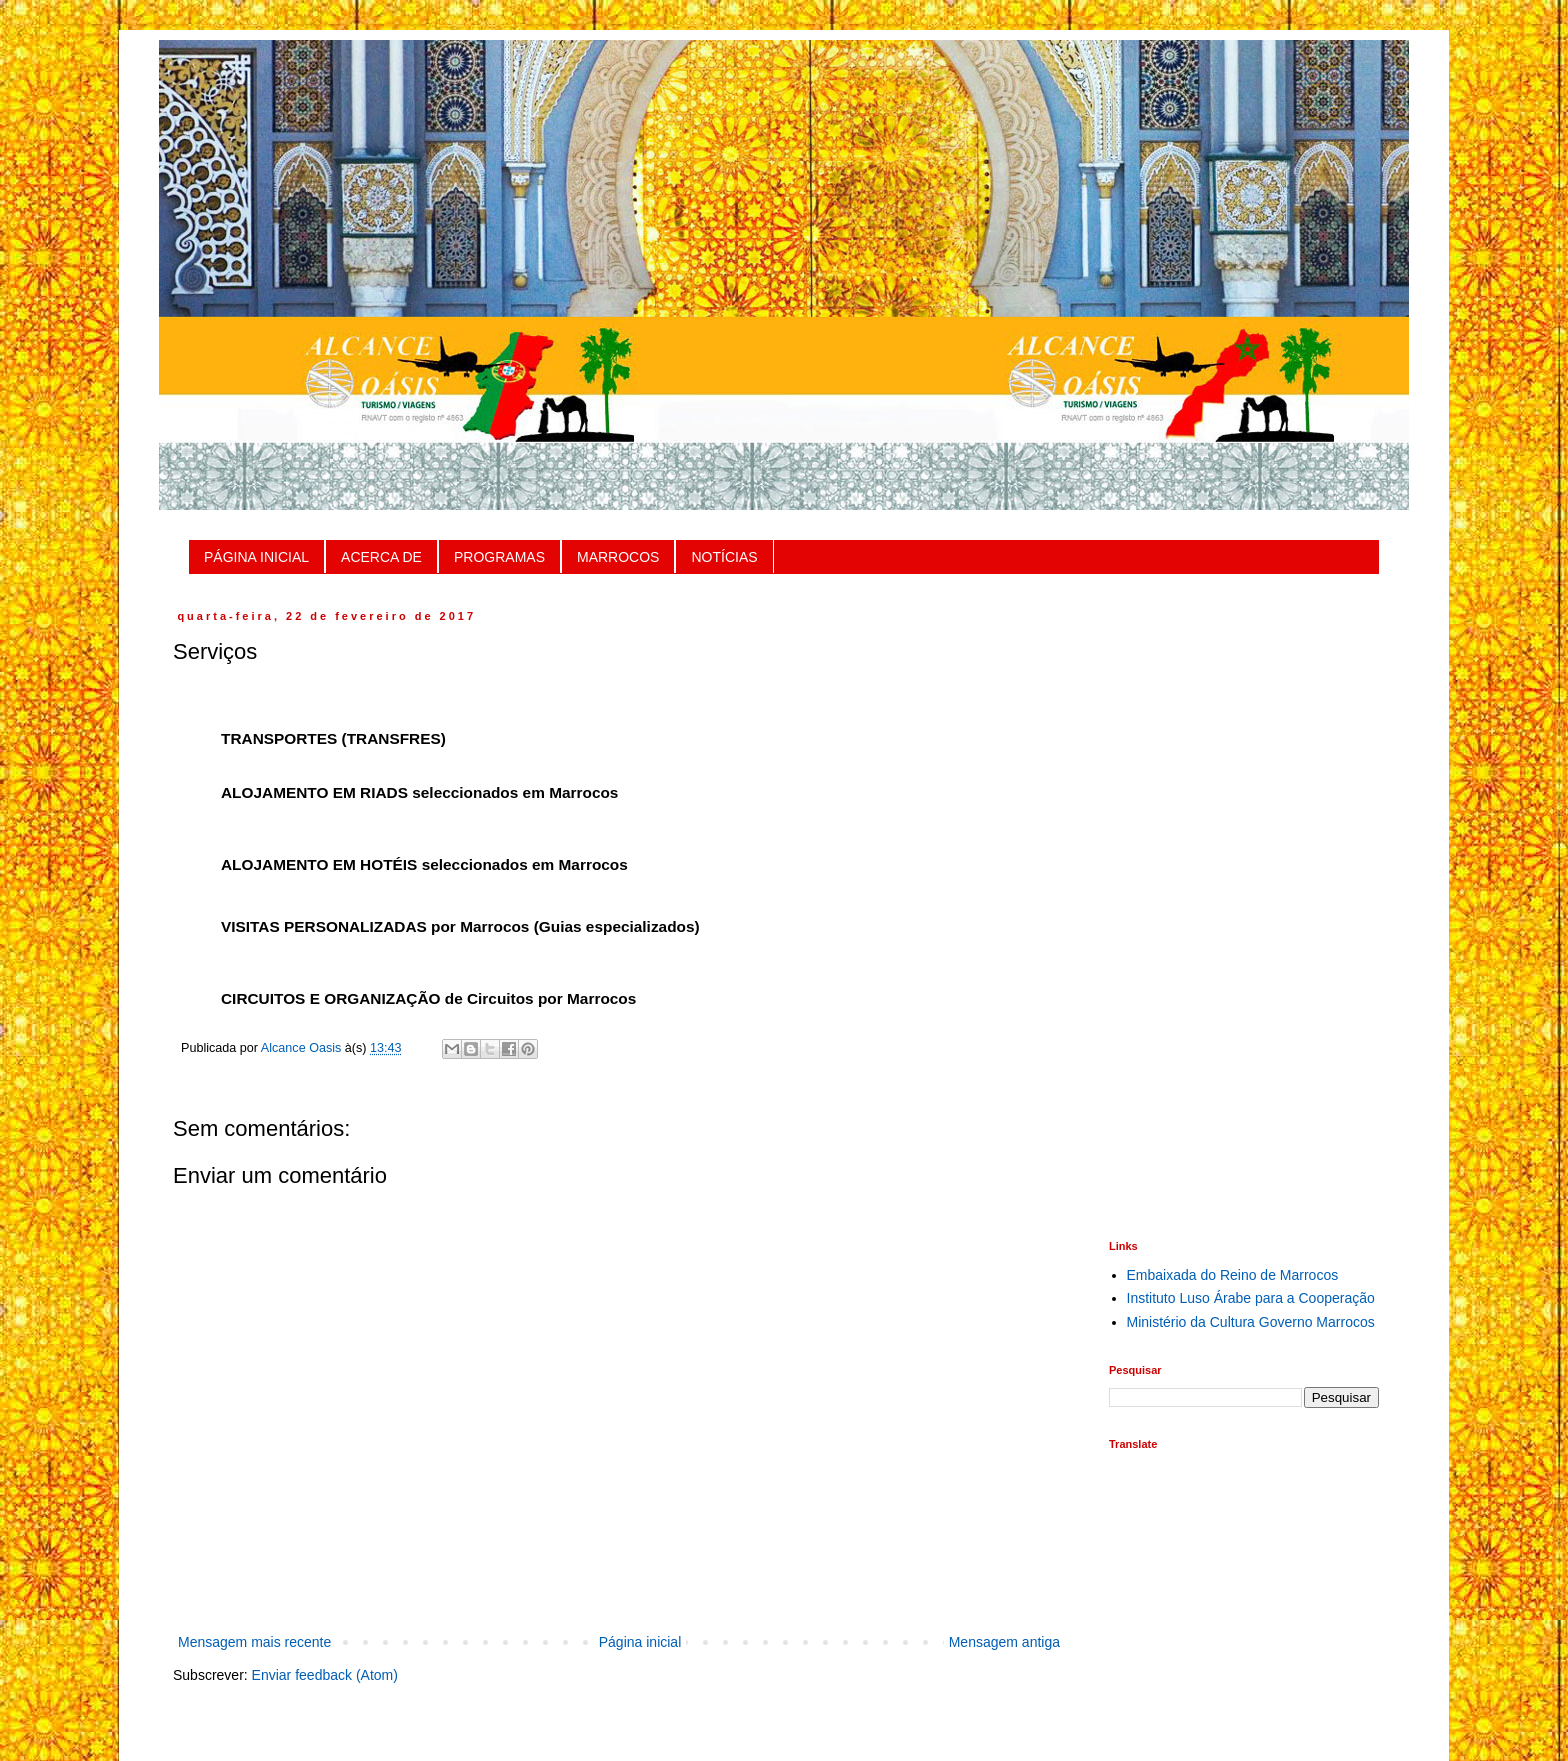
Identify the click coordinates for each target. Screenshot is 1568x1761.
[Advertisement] (1244, 910)
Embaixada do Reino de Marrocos (1233, 1275)
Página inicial (640, 1642)
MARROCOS (618, 557)
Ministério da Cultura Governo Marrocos (1251, 1322)
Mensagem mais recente (254, 1642)
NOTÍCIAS (724, 557)
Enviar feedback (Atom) (325, 1675)
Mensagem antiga (1004, 1642)
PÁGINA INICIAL (256, 557)
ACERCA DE (381, 557)
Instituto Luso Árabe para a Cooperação (1251, 1298)
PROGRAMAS (499, 557)
